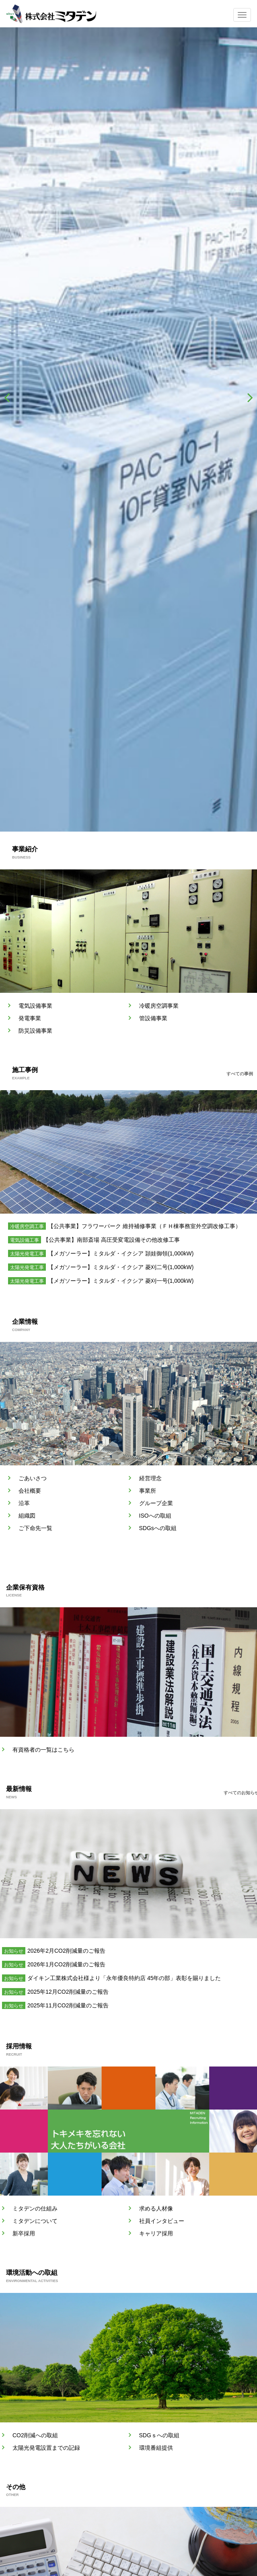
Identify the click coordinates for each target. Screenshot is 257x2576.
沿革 (24, 1503)
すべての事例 (239, 1073)
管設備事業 (153, 1018)
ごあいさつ (33, 1478)
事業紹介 (25, 849)
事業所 (147, 1490)
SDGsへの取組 (158, 1528)
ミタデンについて (35, 2221)
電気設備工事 (24, 1240)
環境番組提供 (156, 2448)
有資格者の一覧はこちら (43, 1749)
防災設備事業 (35, 1030)
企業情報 (25, 1321)
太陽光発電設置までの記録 (46, 2448)
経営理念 (150, 1478)
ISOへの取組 (155, 1515)
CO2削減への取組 (35, 2435)
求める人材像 (156, 2208)
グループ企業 (156, 1503)
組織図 (27, 1515)
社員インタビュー (161, 2221)
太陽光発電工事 (27, 1254)
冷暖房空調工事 (27, 1226)
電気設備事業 (35, 1005)
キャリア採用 (156, 2233)
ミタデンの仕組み (35, 2208)
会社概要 (30, 1490)
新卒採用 (23, 2233)
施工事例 (25, 1069)
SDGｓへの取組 (159, 2435)
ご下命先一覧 (35, 1528)
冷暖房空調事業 (159, 1005)
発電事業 (30, 1018)
